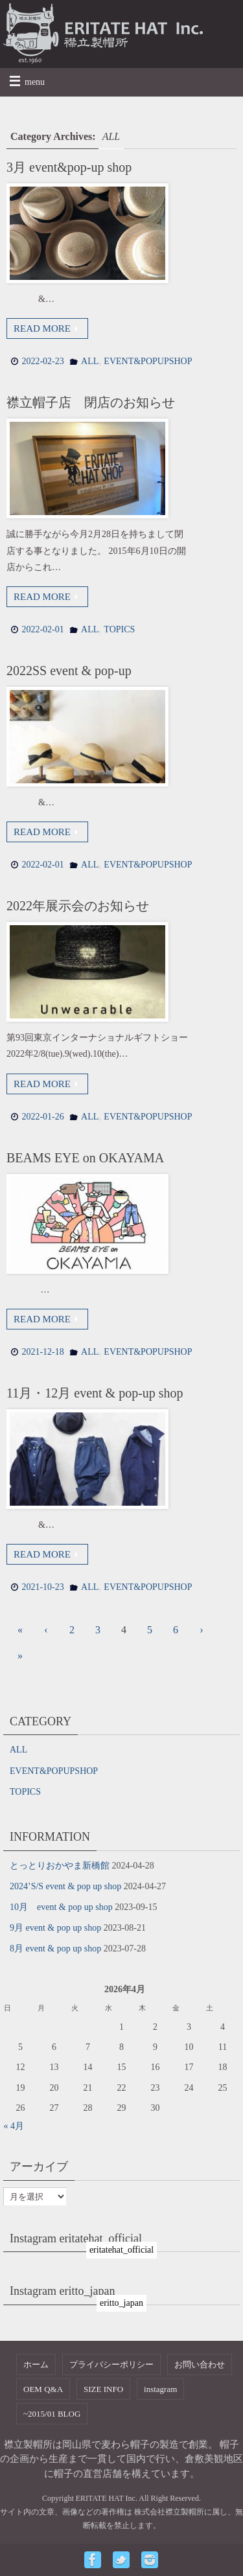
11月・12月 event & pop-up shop (94, 1393)
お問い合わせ (199, 2364)
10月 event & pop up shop (61, 1907)
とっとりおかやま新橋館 (60, 1865)
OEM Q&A (43, 2389)
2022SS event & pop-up (69, 670)
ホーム (36, 2364)
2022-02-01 (42, 629)
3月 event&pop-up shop (69, 167)
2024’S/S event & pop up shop (65, 1886)
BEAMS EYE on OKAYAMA (85, 1158)
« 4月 (14, 2126)
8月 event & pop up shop (55, 1948)
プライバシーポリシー (111, 2364)
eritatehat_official (121, 2250)
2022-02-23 (42, 361)
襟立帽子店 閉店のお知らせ (90, 402)
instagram (160, 2389)
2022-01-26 (42, 1116)
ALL (89, 361)
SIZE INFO (103, 2389)
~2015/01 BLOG (51, 2414)
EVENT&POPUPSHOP (148, 361)
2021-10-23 (42, 1587)
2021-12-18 (42, 1352)
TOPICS (119, 629)
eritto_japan (121, 2303)
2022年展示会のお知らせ (77, 906)
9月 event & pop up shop (55, 1928)
